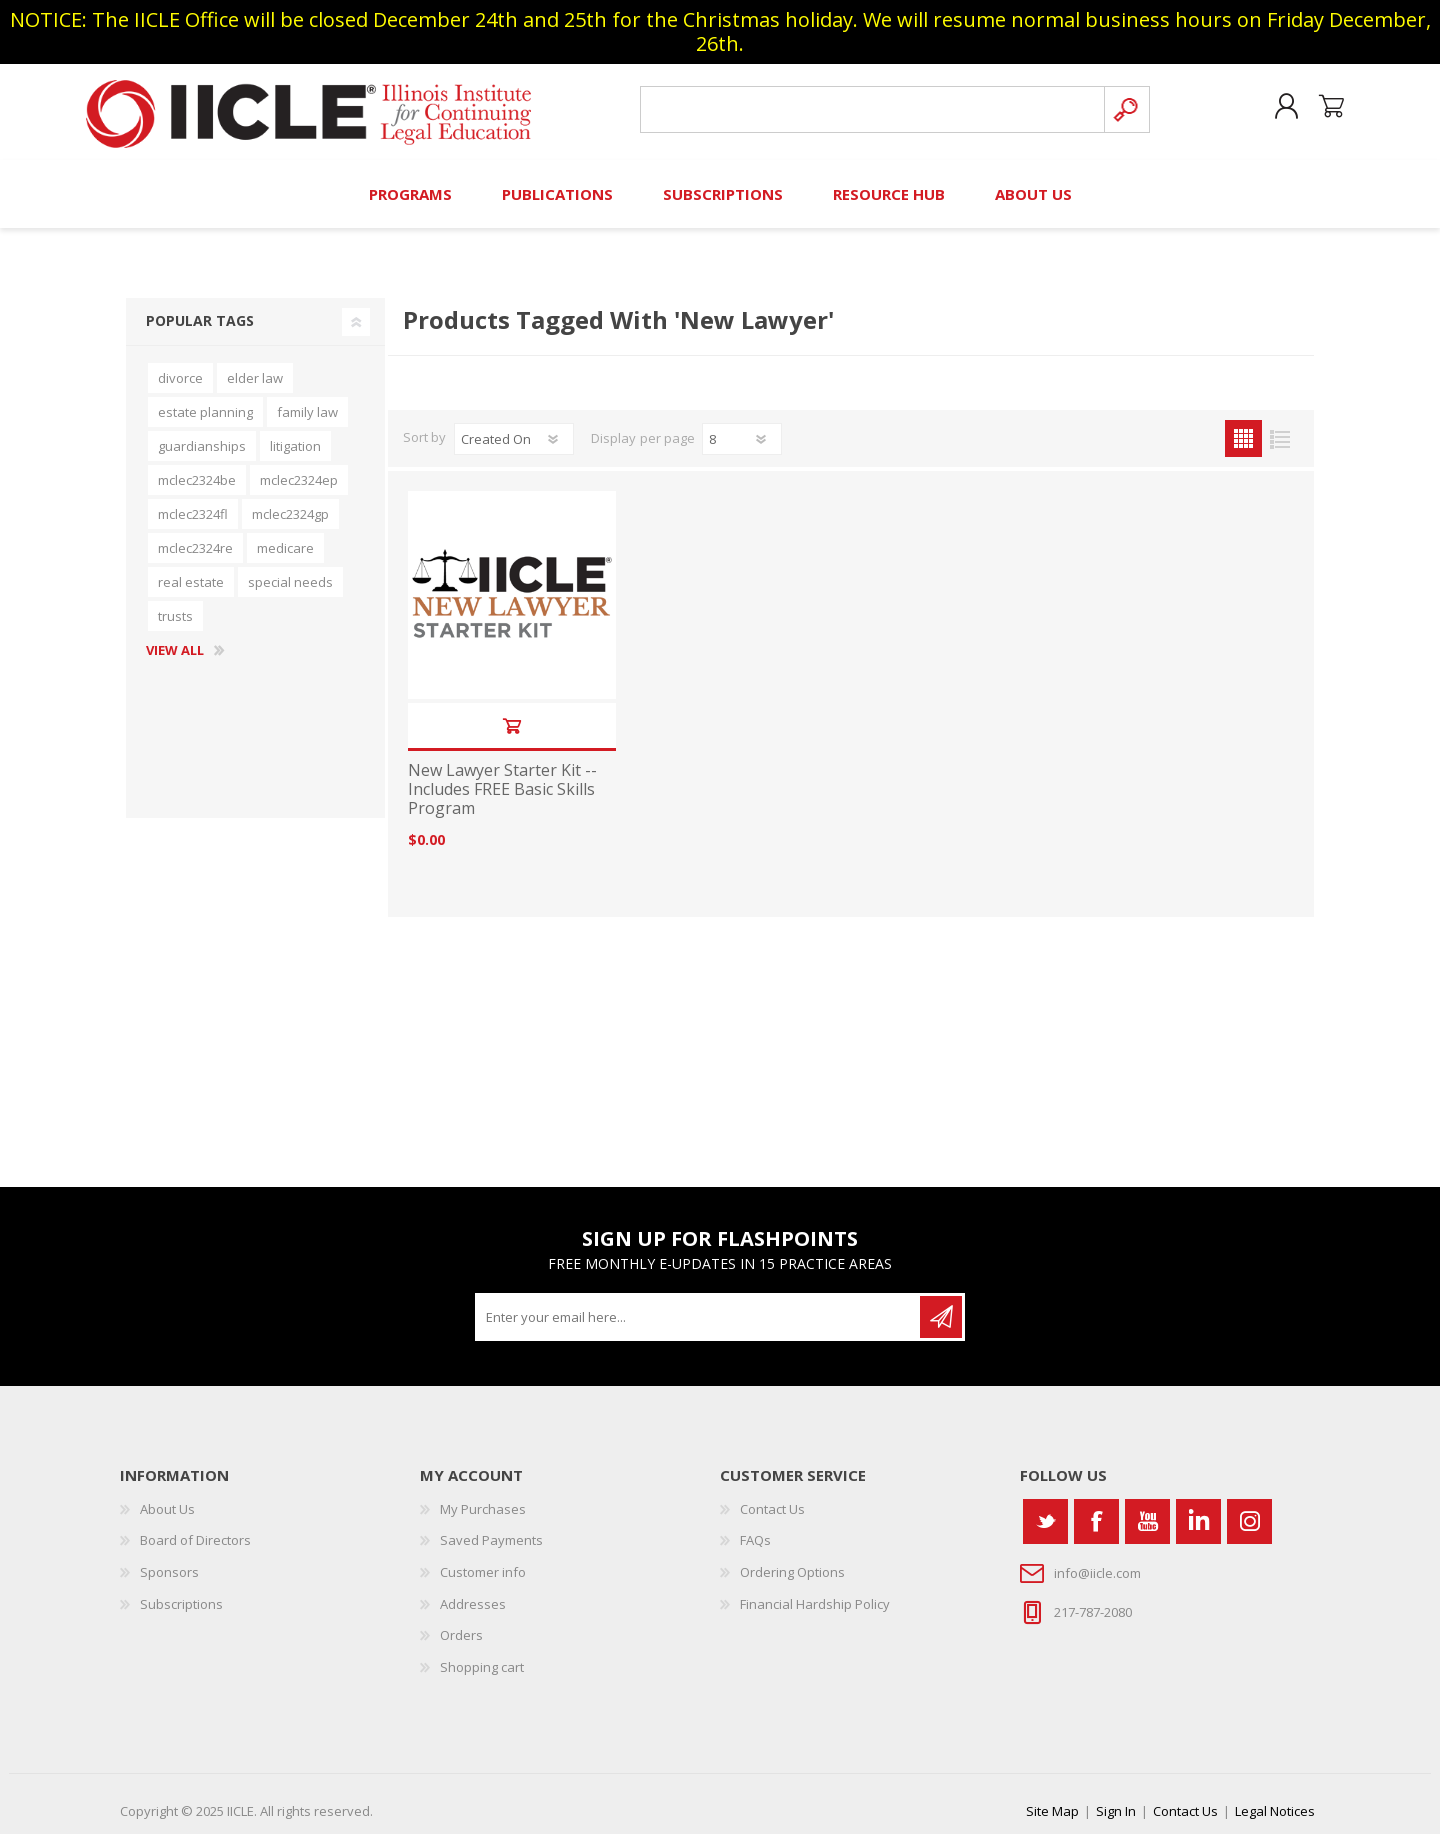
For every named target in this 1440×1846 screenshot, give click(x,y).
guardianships (202, 458)
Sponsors (169, 1583)
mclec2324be (197, 492)
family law (307, 424)
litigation (295, 458)
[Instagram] (1249, 1532)
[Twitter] (1045, 1532)
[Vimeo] (1198, 1532)
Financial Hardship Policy (815, 1615)
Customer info (483, 1583)
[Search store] (868, 115)
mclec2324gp (290, 526)
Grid (1243, 450)
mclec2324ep (299, 492)
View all (175, 663)
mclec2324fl (193, 526)
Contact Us (772, 1520)
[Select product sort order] (514, 451)
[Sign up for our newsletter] (699, 1328)
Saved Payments (491, 1552)
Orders (461, 1647)
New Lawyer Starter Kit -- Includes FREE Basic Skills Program (502, 802)
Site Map (1052, 1823)
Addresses (473, 1615)
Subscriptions (181, 1615)
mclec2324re (195, 560)
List (1280, 450)
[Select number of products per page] (742, 451)
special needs (290, 594)
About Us (167, 1520)
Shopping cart (1322, 113)
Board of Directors (195, 1552)
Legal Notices (1275, 1823)
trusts (175, 628)
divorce (180, 390)
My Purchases (483, 1520)
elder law (255, 390)
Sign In (1116, 1823)
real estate (191, 594)
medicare (285, 560)
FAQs (755, 1552)
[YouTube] (1147, 1532)
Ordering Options (792, 1583)
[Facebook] (1096, 1532)
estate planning (205, 424)
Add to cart (511, 737)
